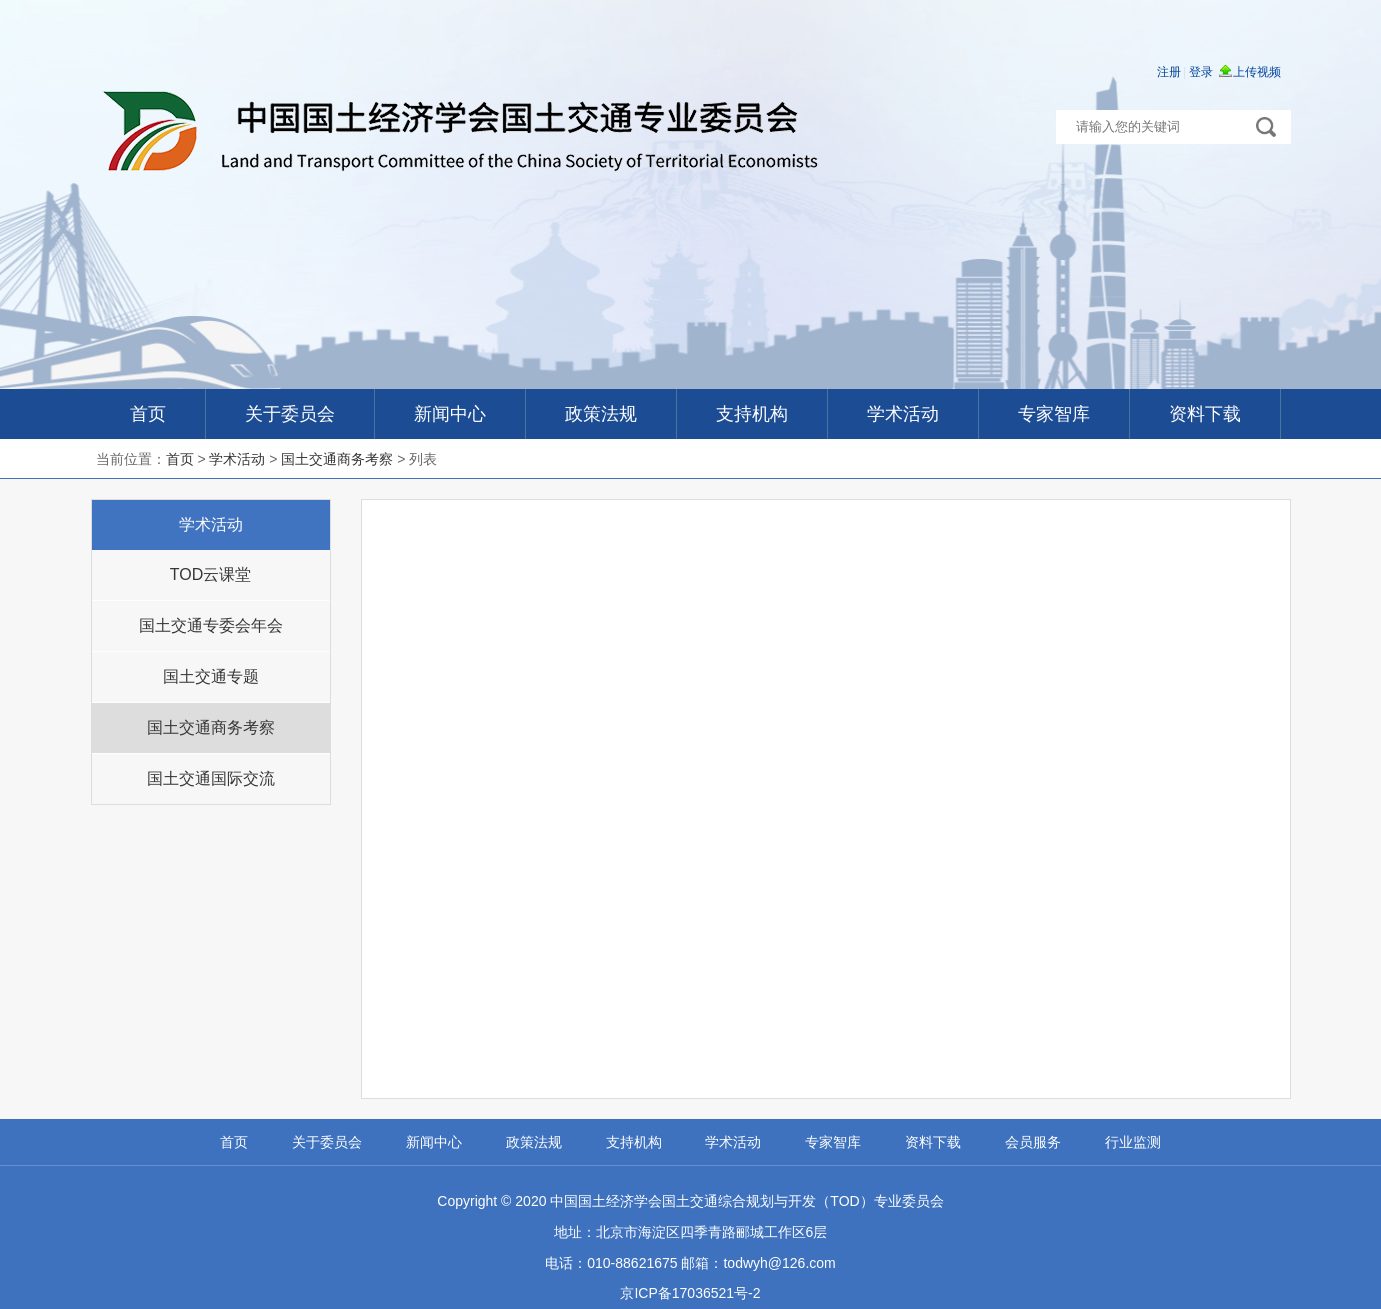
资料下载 (1205, 414)
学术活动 (903, 414)
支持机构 (752, 414)
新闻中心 (450, 414)
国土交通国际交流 (211, 778)
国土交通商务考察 (337, 459)
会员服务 (1033, 1142)
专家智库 (1054, 414)
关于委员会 (290, 414)
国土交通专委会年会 (211, 625)
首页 (148, 414)
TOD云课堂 (210, 574)
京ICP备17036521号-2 (690, 1293)
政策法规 (601, 414)
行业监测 (1133, 1142)
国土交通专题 (211, 676)
